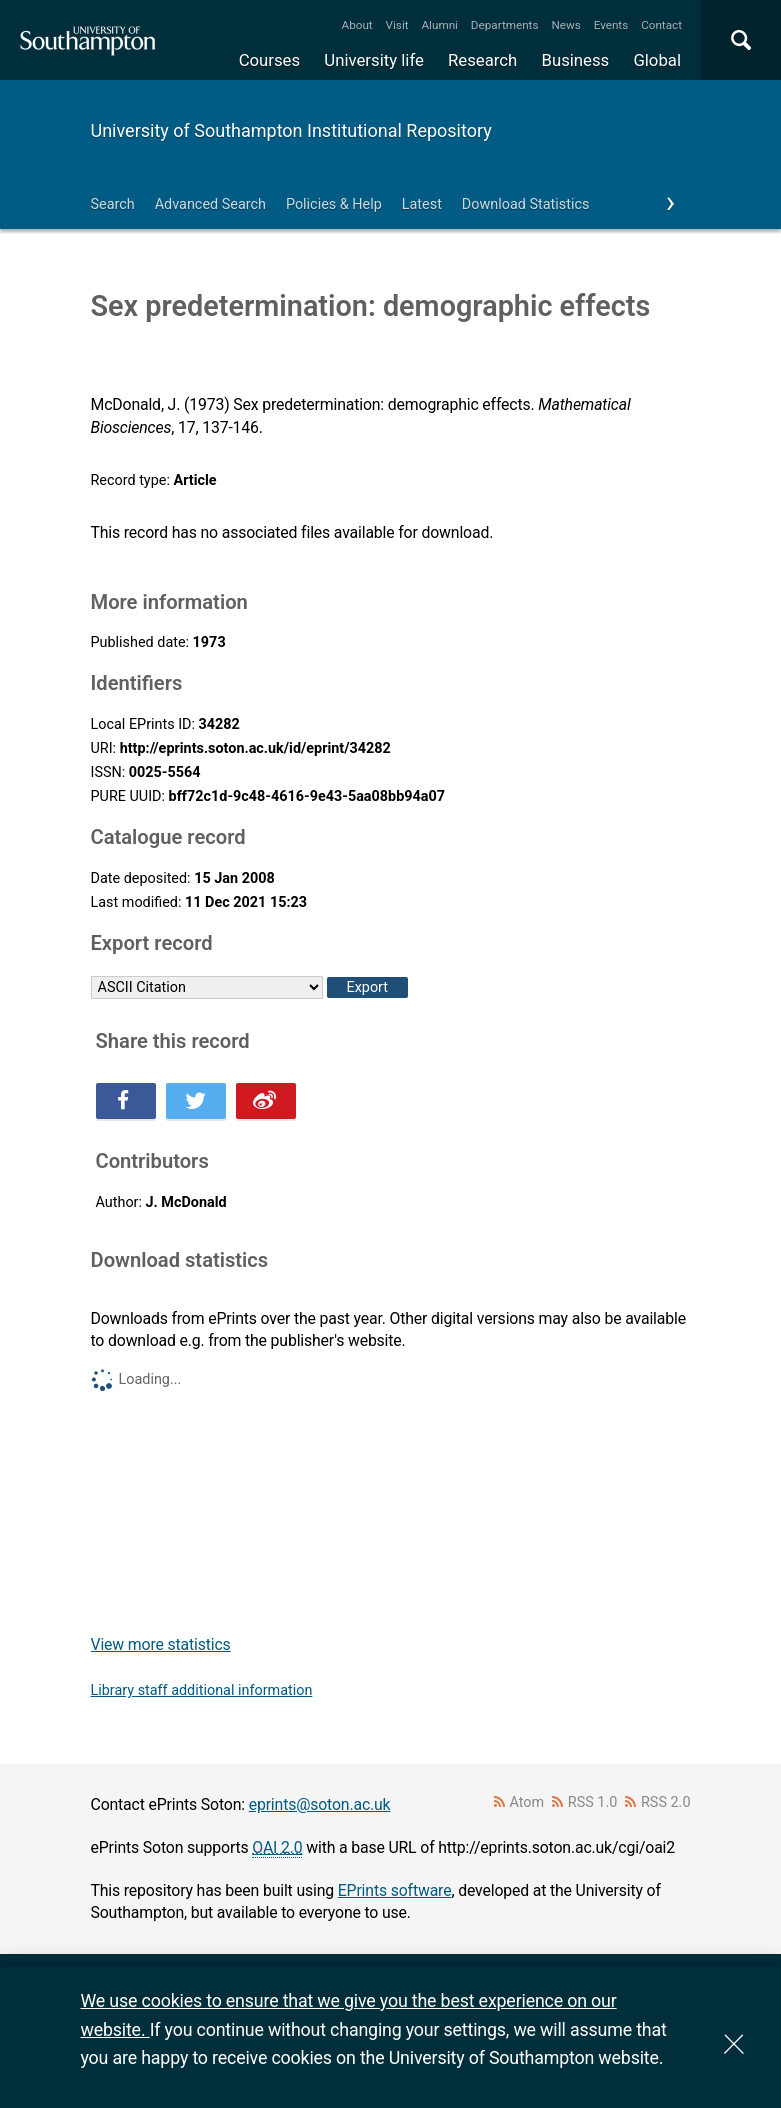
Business (576, 60)
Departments (505, 25)
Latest (422, 204)
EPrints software (395, 1890)
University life (374, 60)
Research (482, 60)
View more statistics (161, 1644)
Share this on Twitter (196, 1101)
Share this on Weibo (266, 1101)
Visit (397, 25)
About (357, 25)
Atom (526, 1802)
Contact (661, 25)
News (565, 25)
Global (657, 60)
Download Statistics (526, 204)
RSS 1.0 (593, 1802)
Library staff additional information (202, 1690)
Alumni (439, 25)
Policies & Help (334, 204)
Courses (269, 60)
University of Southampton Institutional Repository (291, 130)
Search (113, 204)
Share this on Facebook (126, 1101)
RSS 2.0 (666, 1802)
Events (611, 25)
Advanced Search (210, 204)
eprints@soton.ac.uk (320, 1804)
